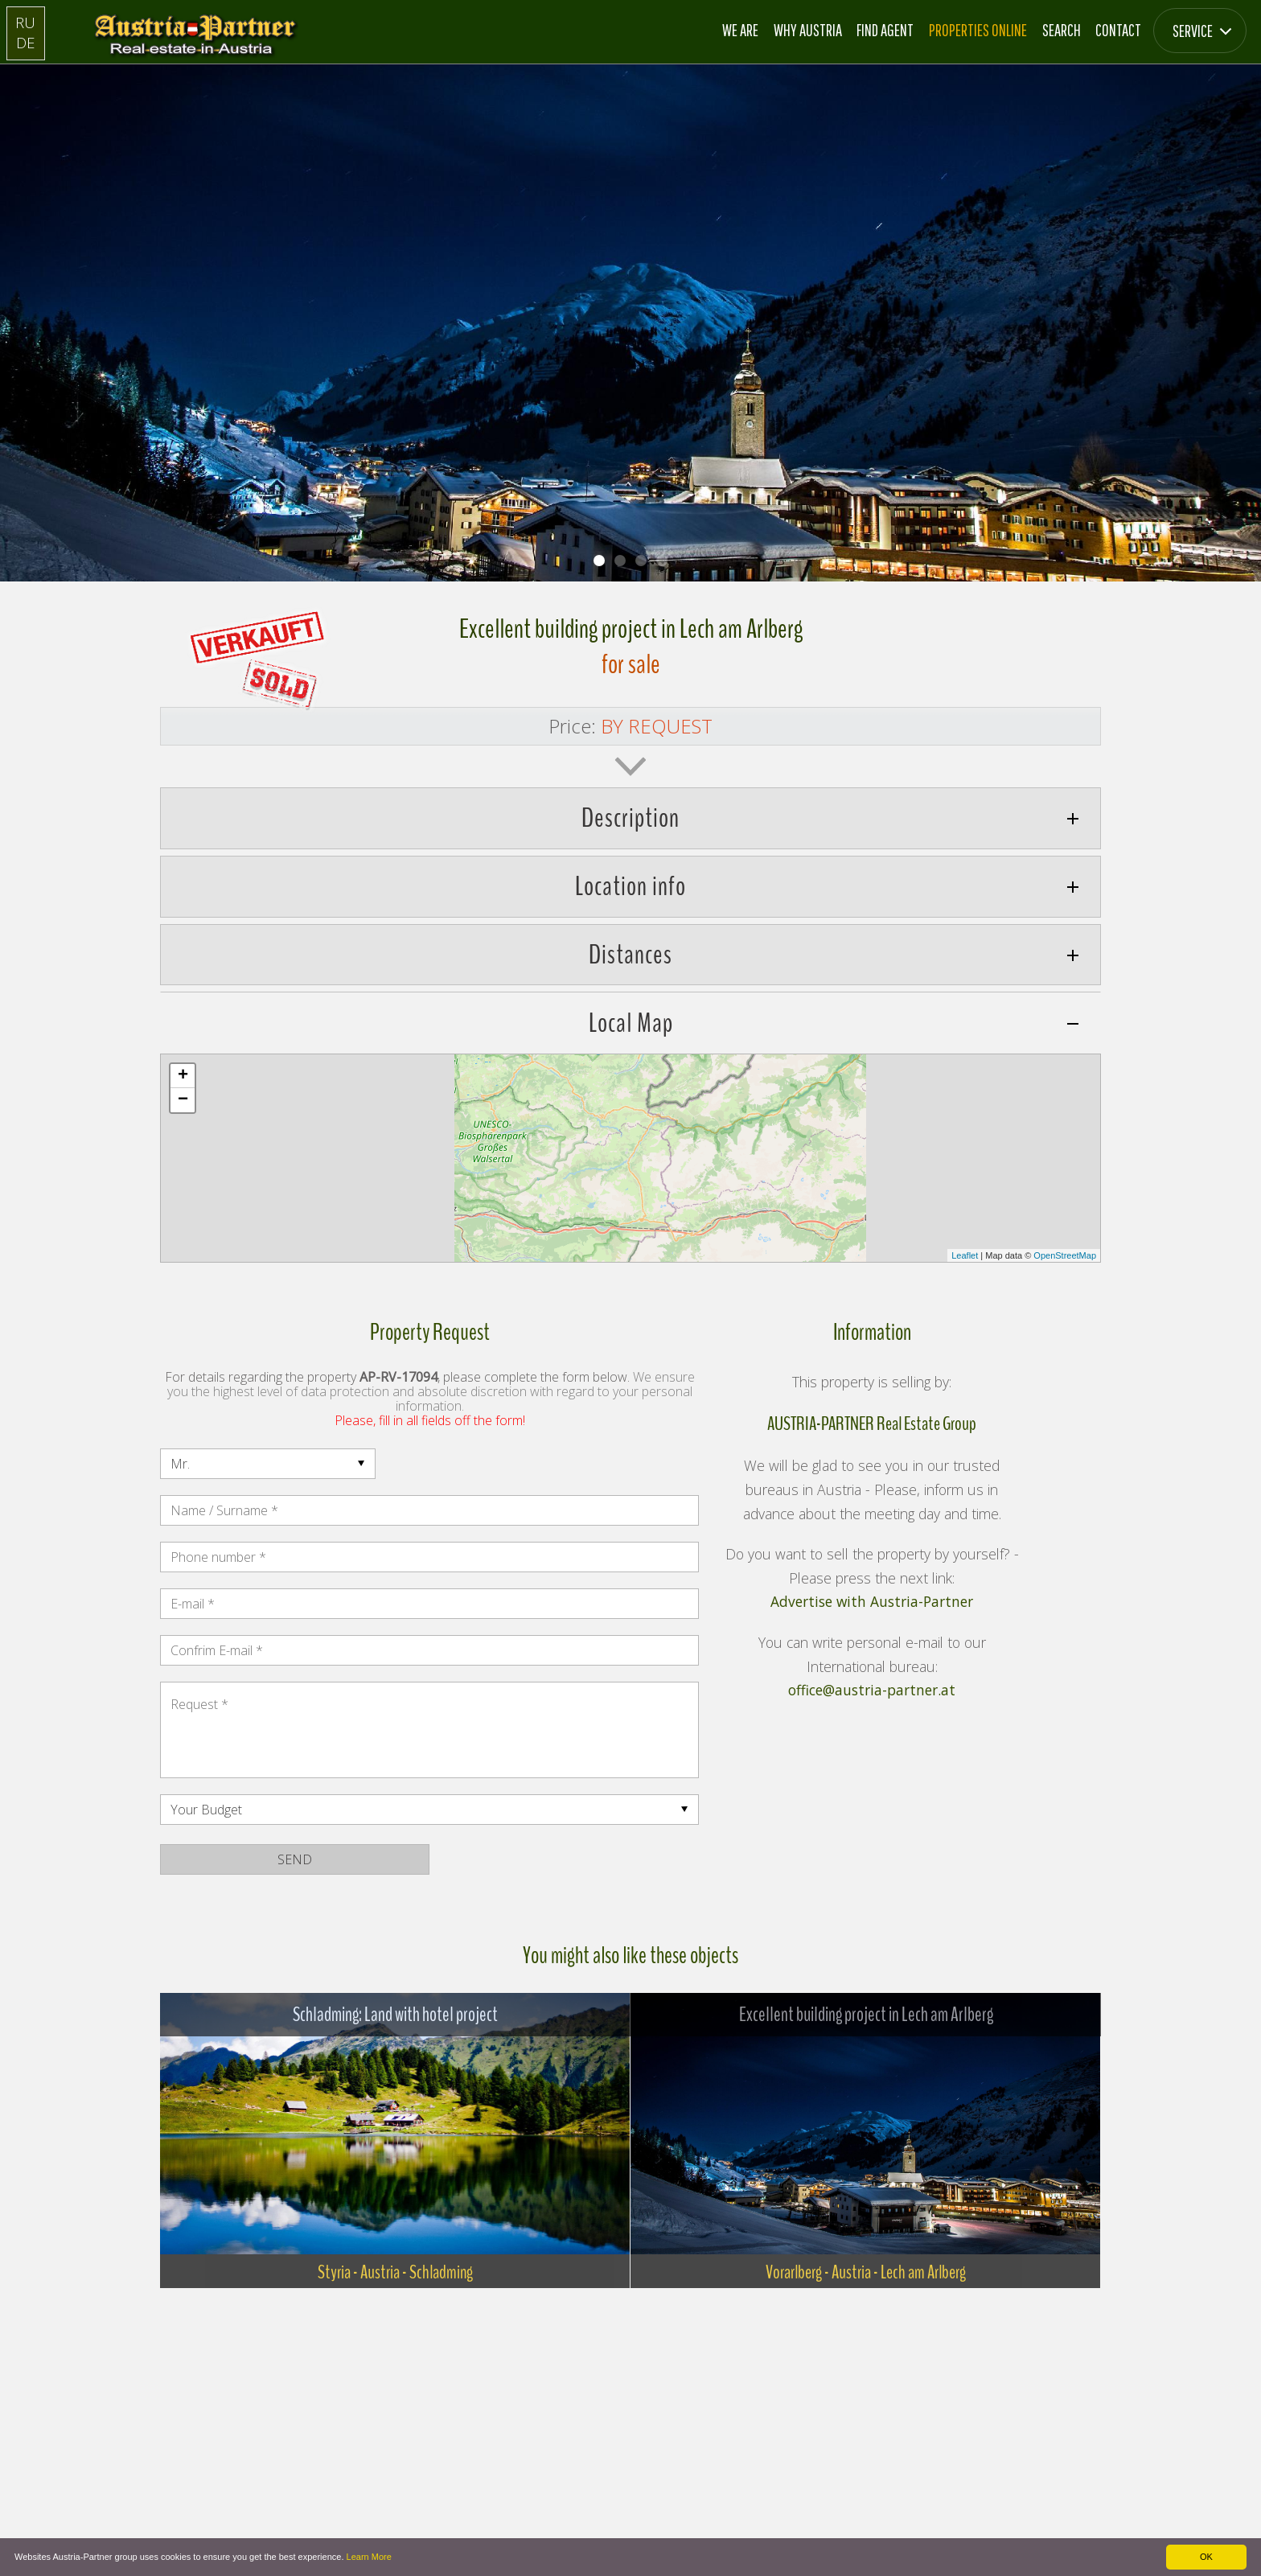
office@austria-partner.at (871, 1690)
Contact (1118, 29)
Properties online (978, 29)
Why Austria (808, 29)
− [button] (183, 1100)
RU (25, 22)
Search (1061, 29)
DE (25, 42)
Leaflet (964, 1255)
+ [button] (183, 1076)
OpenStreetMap (1064, 1255)
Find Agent (885, 29)
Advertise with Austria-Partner (872, 1602)
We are (740, 29)
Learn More (369, 2557)
